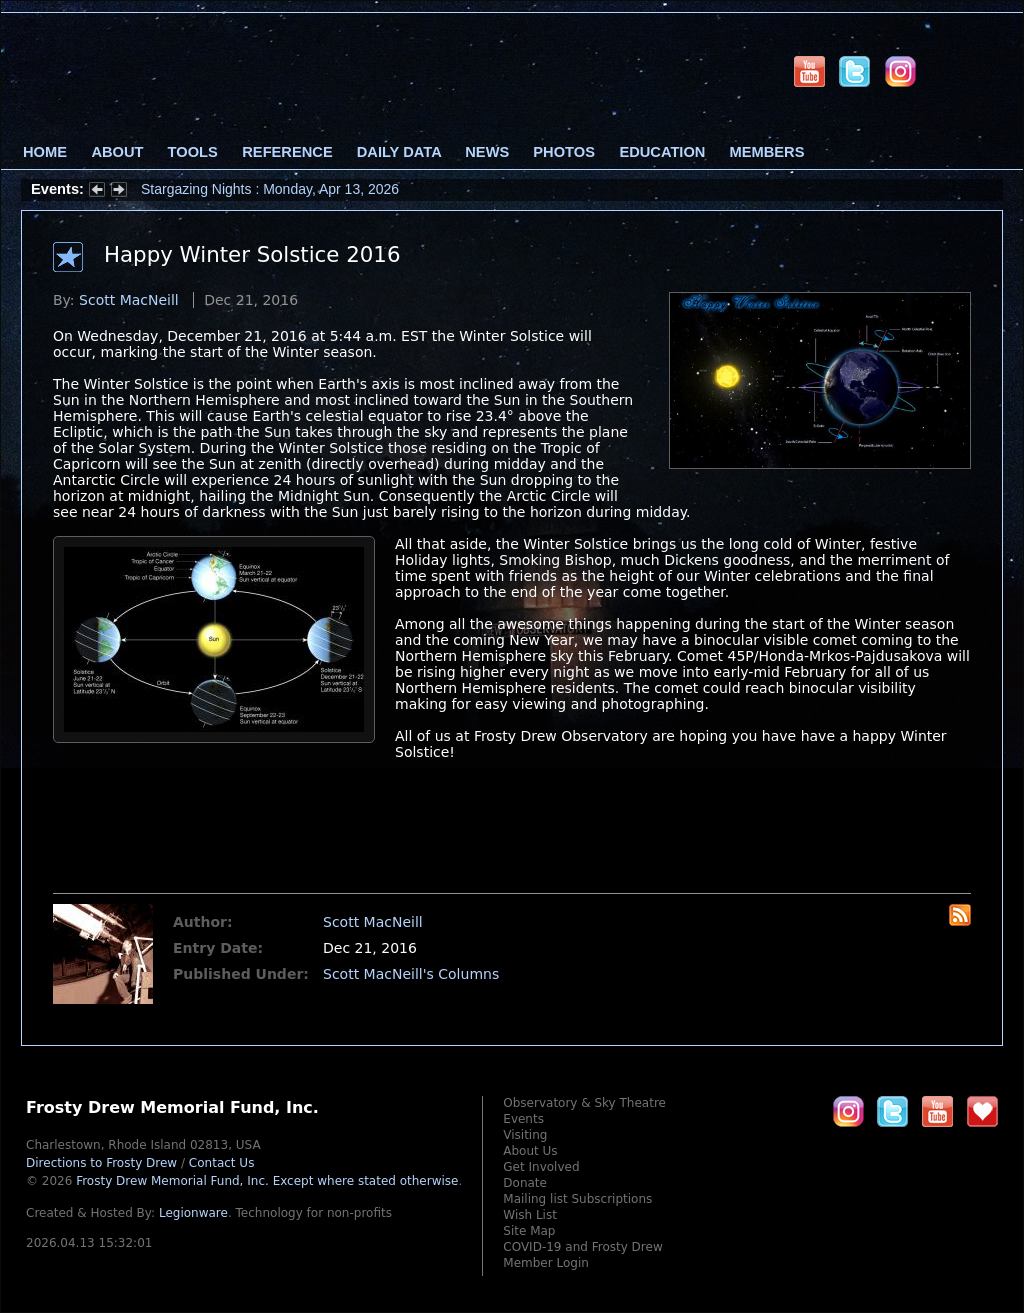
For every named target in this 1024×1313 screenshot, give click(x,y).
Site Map (529, 1231)
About (117, 152)
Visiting (525, 1135)
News (487, 152)
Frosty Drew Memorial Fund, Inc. (267, 1181)
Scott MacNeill (129, 300)
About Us (530, 1151)
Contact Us (222, 1163)
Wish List (530, 1215)
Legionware (193, 1213)
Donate (525, 1183)
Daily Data (399, 152)
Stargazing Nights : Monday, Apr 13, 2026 (270, 189)
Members (767, 152)
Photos (564, 152)
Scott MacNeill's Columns (411, 974)
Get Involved (541, 1167)
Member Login (546, 1263)
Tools (193, 152)
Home (45, 152)
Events (523, 1119)
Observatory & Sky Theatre (584, 1103)
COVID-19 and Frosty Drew (582, 1247)
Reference (287, 152)
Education (662, 152)
